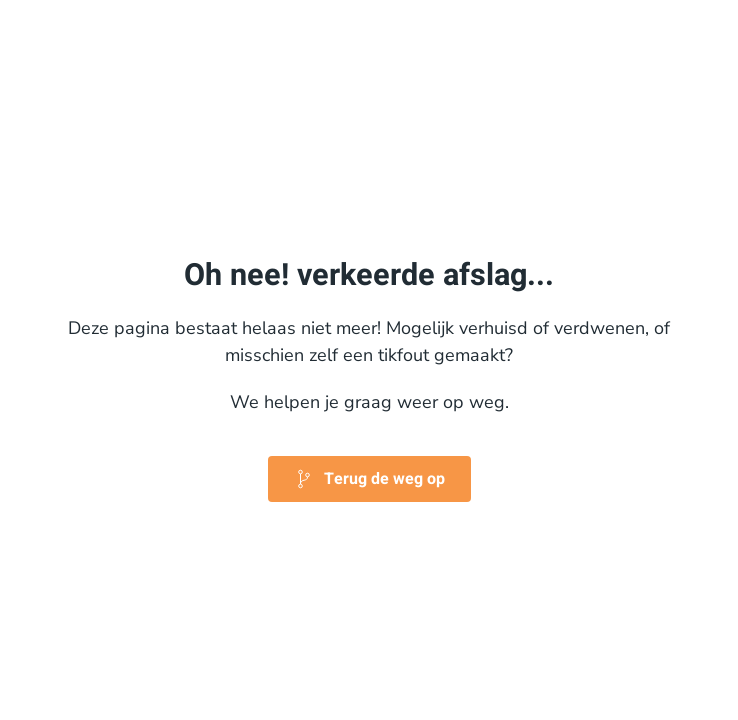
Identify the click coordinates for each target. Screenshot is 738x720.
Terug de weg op (369, 479)
